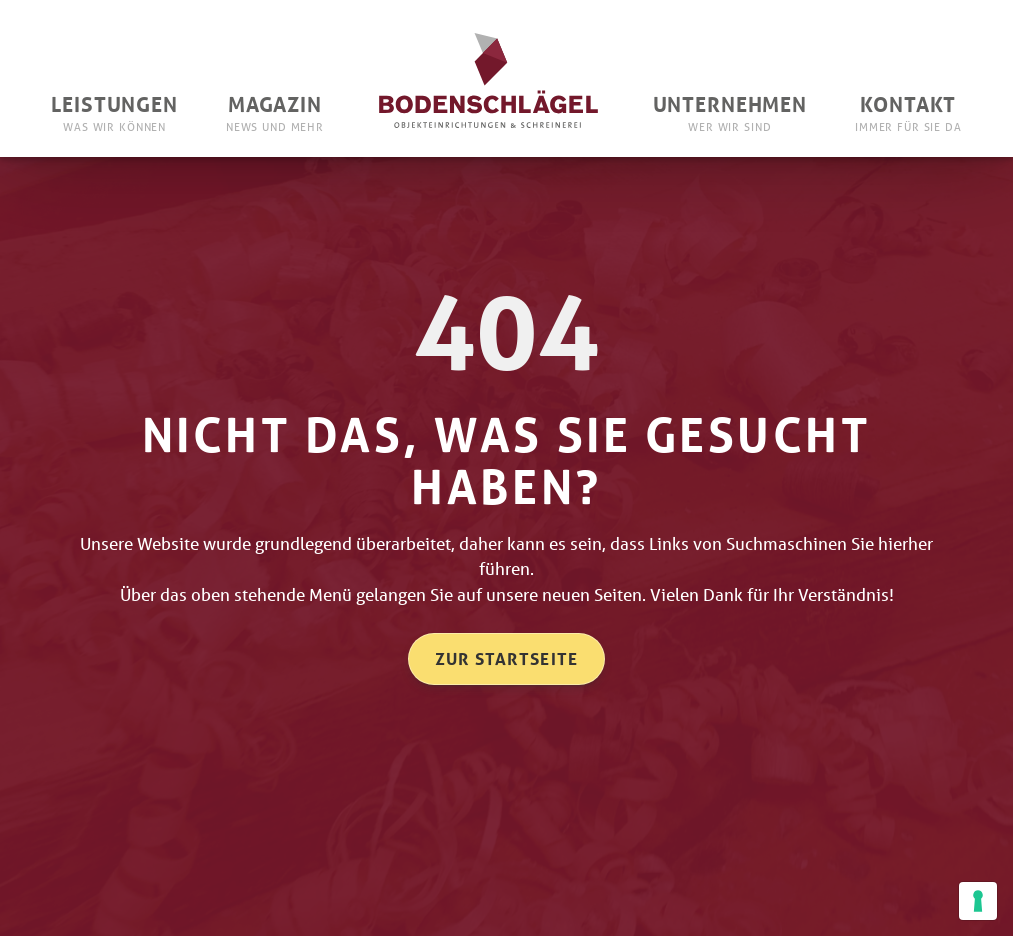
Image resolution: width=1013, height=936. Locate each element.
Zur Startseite (507, 658)
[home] (488, 77)
